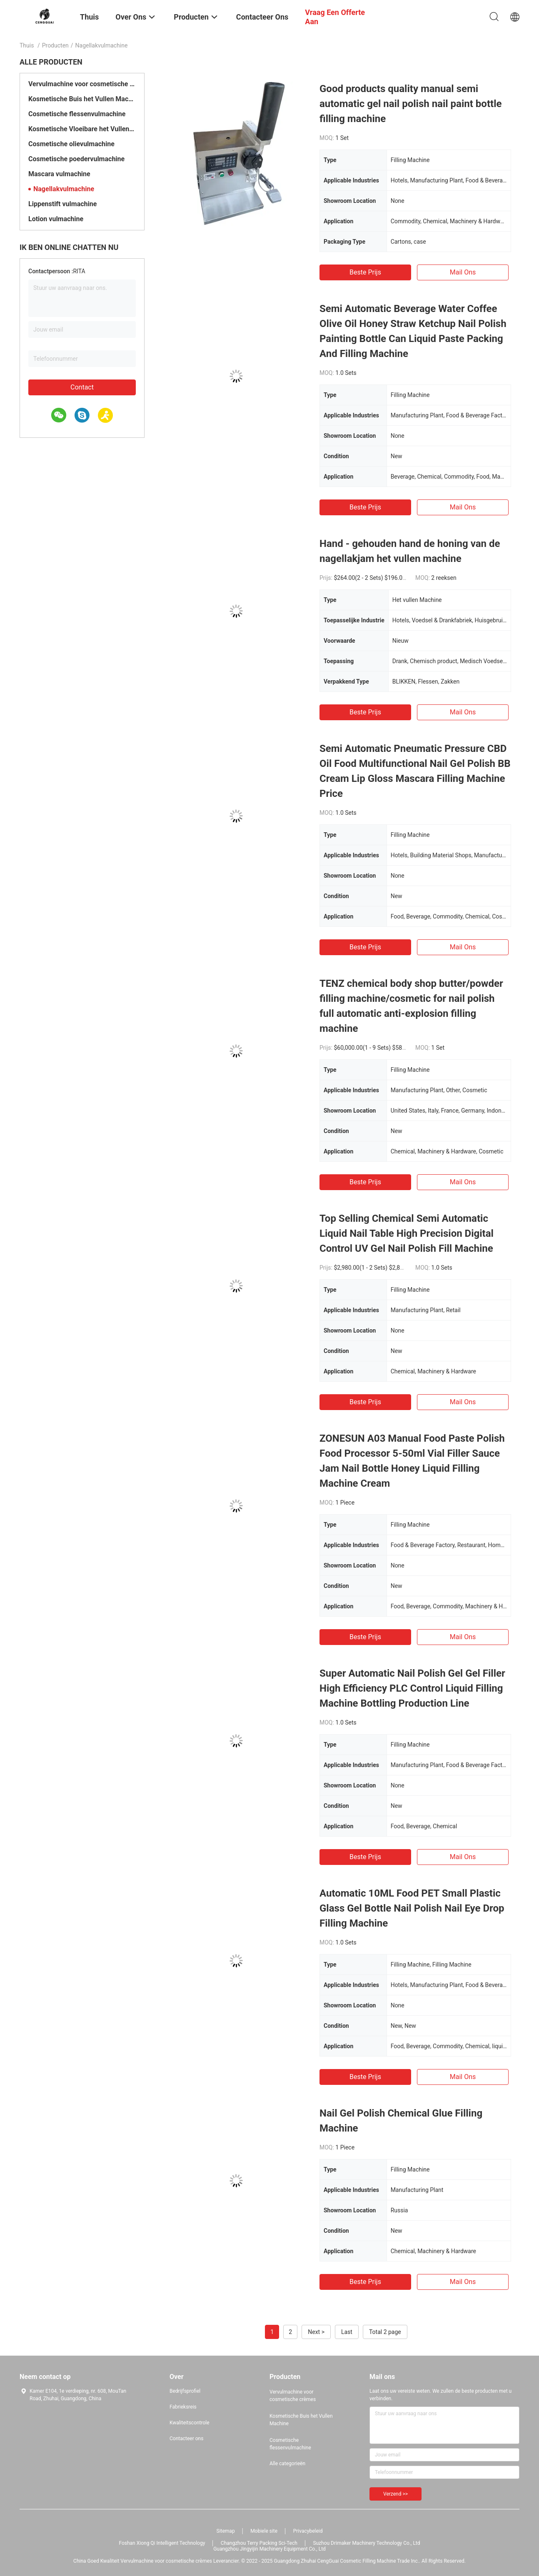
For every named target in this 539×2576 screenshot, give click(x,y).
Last (346, 2332)
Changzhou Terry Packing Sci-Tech (259, 2543)
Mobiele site (263, 2531)
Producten (55, 45)
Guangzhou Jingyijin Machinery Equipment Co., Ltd (269, 2549)
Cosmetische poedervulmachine (76, 159)
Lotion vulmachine (55, 219)
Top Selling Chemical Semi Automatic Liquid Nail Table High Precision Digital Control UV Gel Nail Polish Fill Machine (406, 1233)
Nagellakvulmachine (63, 189)
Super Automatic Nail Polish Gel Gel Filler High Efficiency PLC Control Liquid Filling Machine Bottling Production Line (412, 1688)
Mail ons (463, 272)
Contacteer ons (186, 2438)
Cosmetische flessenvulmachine (76, 114)
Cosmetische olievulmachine (71, 144)
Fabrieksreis (183, 2407)
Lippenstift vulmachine (62, 204)
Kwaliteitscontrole (190, 2423)
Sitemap (226, 2531)
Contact (82, 387)
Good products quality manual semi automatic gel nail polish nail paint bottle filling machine (410, 104)
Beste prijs (365, 272)
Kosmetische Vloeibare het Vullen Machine (82, 129)
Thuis (27, 45)
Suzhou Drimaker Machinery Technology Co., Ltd (366, 2543)
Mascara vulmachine (59, 174)
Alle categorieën (287, 2463)
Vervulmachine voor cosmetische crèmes (82, 84)
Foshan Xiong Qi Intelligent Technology (162, 2543)
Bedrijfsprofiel (185, 2391)
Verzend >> (395, 2494)
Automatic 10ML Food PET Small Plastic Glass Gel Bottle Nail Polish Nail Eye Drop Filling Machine (411, 1908)
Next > (316, 2332)
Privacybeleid (308, 2531)
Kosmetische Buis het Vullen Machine (82, 99)
